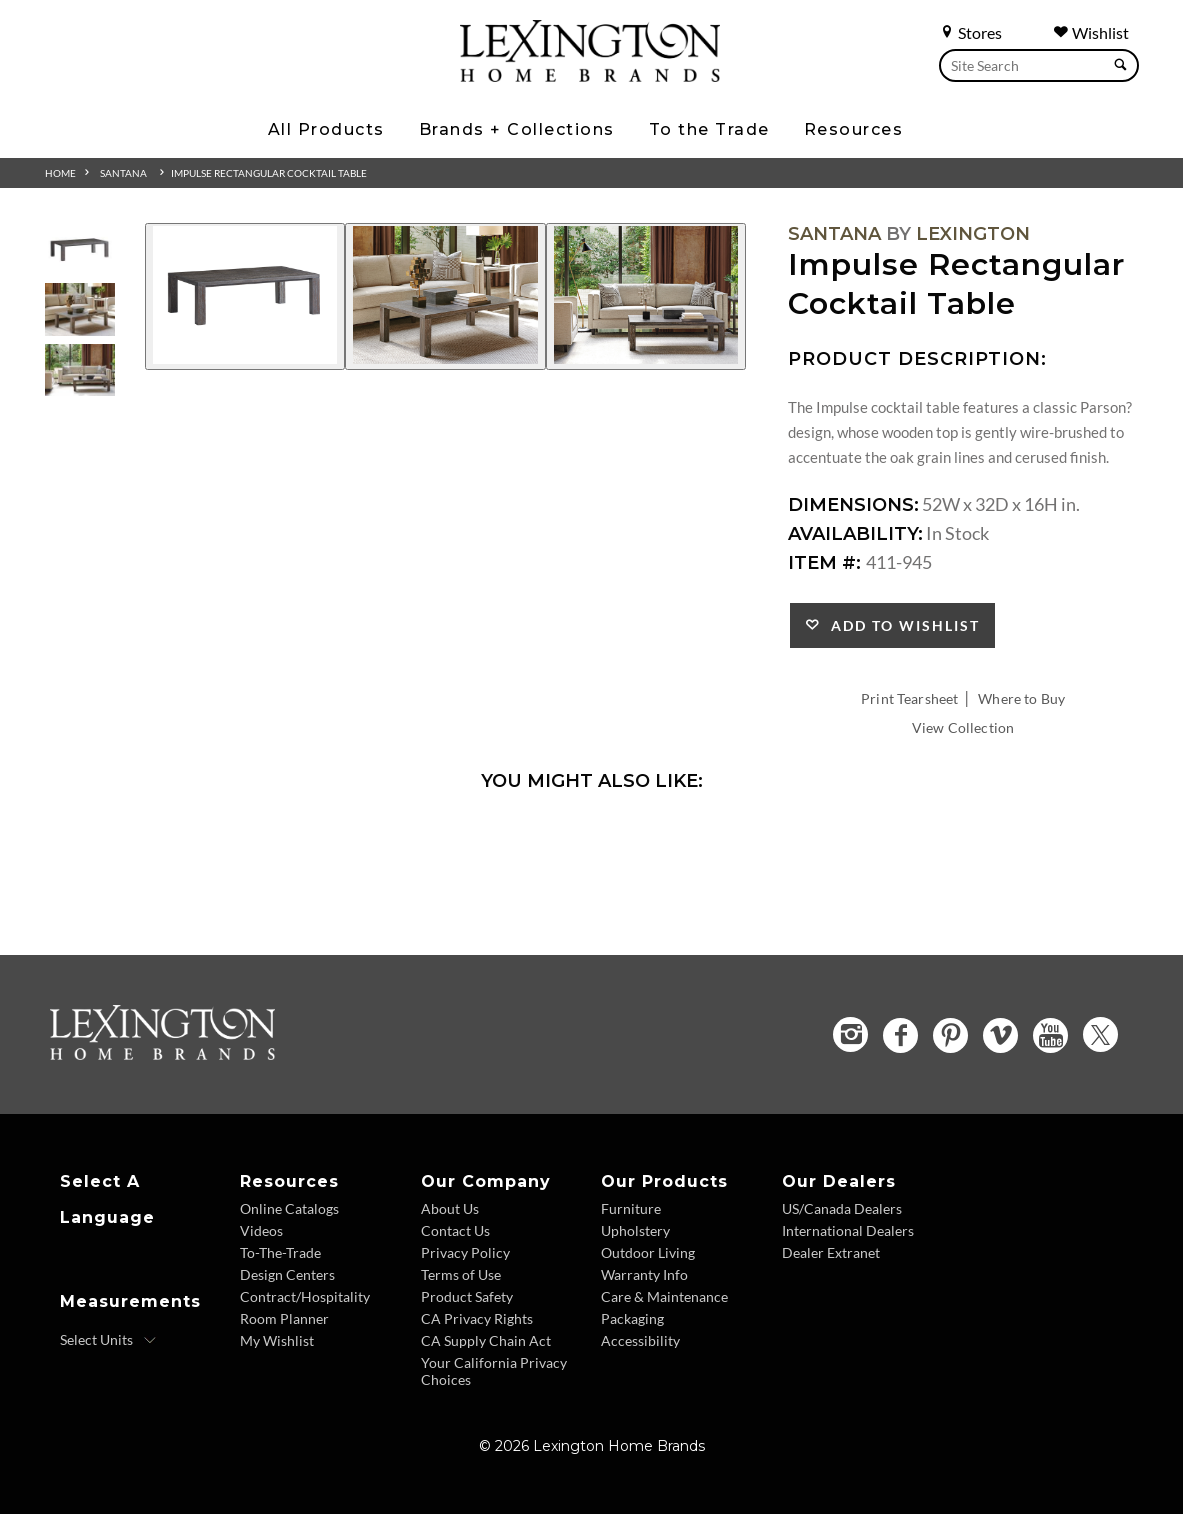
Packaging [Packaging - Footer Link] (632, 1318)
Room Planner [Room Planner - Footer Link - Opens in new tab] (284, 1318)
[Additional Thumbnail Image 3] (80, 370)
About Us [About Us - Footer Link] (450, 1208)
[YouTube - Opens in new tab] (1050, 1035)
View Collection (963, 727)
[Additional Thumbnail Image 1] (80, 249)
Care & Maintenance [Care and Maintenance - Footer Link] (664, 1296)
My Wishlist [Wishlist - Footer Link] (277, 1340)
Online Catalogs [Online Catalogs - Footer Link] (289, 1208)
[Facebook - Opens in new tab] (900, 1035)
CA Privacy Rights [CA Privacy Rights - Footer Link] (477, 1318)
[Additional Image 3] (646, 296)
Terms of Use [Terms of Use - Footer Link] (461, 1274)
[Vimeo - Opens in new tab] (1000, 1035)
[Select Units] (108, 1340)
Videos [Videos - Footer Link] (261, 1230)
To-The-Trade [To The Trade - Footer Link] (280, 1252)
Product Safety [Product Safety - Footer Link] (467, 1296)
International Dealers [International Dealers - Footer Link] (848, 1230)
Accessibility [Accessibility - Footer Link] (640, 1340)
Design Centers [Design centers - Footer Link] (287, 1274)
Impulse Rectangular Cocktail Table (269, 173)
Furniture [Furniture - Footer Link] (631, 1208)
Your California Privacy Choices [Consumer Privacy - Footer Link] (494, 1371)
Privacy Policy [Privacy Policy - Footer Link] (465, 1252)
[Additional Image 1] (245, 296)
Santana (123, 173)
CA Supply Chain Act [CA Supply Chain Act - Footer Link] (486, 1340)
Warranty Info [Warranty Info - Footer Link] (644, 1274)
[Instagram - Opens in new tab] (850, 1034)
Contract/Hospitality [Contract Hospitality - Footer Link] (305, 1296)
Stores (970, 32)
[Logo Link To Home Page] (590, 75)
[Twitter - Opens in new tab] (1100, 1034)
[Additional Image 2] (445, 296)
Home (60, 173)
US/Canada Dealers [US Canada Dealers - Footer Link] (842, 1208)
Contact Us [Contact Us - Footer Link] (455, 1230)
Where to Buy (1021, 698)
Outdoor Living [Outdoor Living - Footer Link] (648, 1252)
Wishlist (1091, 32)
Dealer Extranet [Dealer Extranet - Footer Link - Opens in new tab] (831, 1252)
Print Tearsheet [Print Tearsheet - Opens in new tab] (909, 698)
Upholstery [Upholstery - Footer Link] (635, 1230)
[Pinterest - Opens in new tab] (950, 1035)
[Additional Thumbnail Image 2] (80, 309)
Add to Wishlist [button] (900, 625)
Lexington (973, 234)
